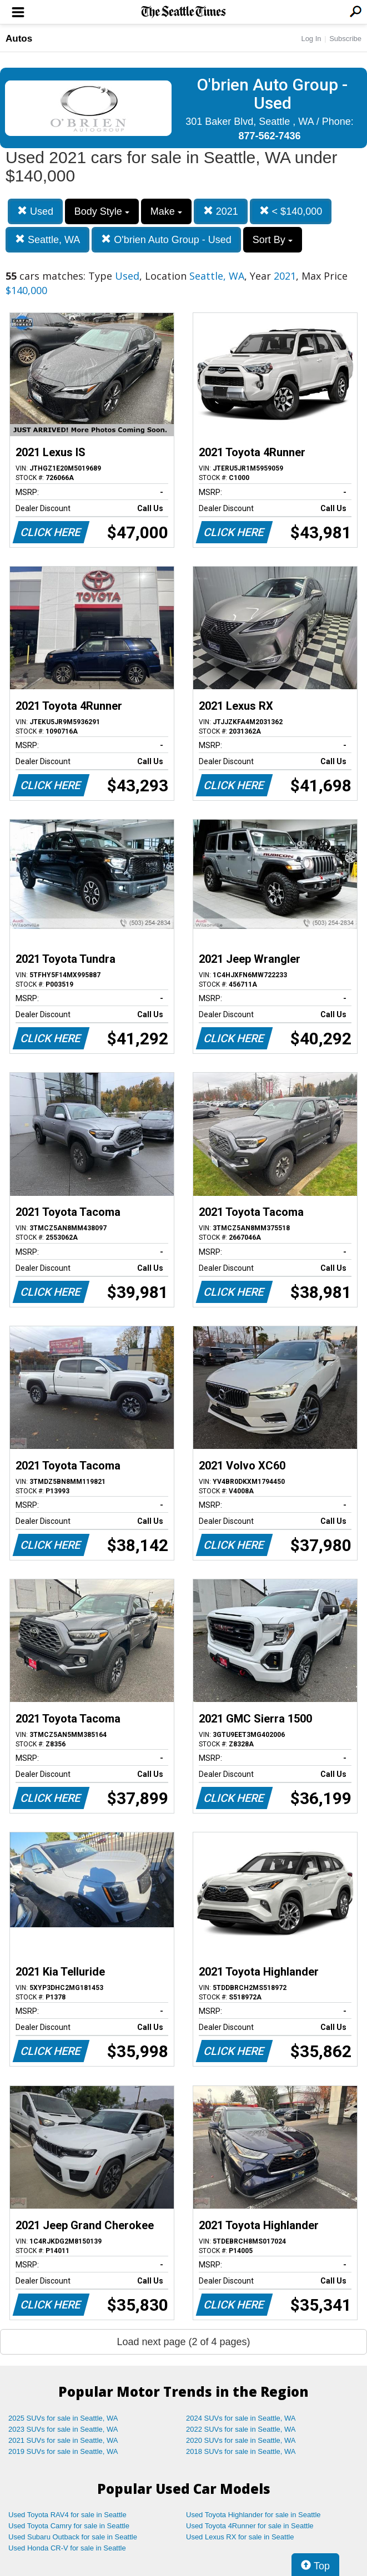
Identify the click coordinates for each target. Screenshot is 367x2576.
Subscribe (345, 38)
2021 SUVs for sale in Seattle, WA (63, 2440)
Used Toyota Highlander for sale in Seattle (253, 2515)
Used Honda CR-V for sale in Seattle (67, 2548)
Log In (311, 38)
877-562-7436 (269, 136)
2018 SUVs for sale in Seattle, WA (241, 2451)
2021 (220, 211)
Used (35, 211)
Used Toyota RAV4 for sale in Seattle (67, 2515)
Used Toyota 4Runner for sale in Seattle (250, 2526)
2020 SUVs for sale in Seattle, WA (241, 2440)
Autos (19, 38)
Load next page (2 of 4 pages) (183, 2341)
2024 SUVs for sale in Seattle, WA (241, 2418)
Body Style (101, 211)
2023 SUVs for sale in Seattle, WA (63, 2429)
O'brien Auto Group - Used (166, 239)
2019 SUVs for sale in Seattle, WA (63, 2451)
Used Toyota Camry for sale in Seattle (68, 2526)
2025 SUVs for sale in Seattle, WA (63, 2418)
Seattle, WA (47, 239)
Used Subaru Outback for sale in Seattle (72, 2537)
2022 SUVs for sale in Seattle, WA (241, 2429)
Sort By (273, 239)
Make (166, 211)
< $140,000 (291, 211)
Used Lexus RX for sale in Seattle (240, 2537)
